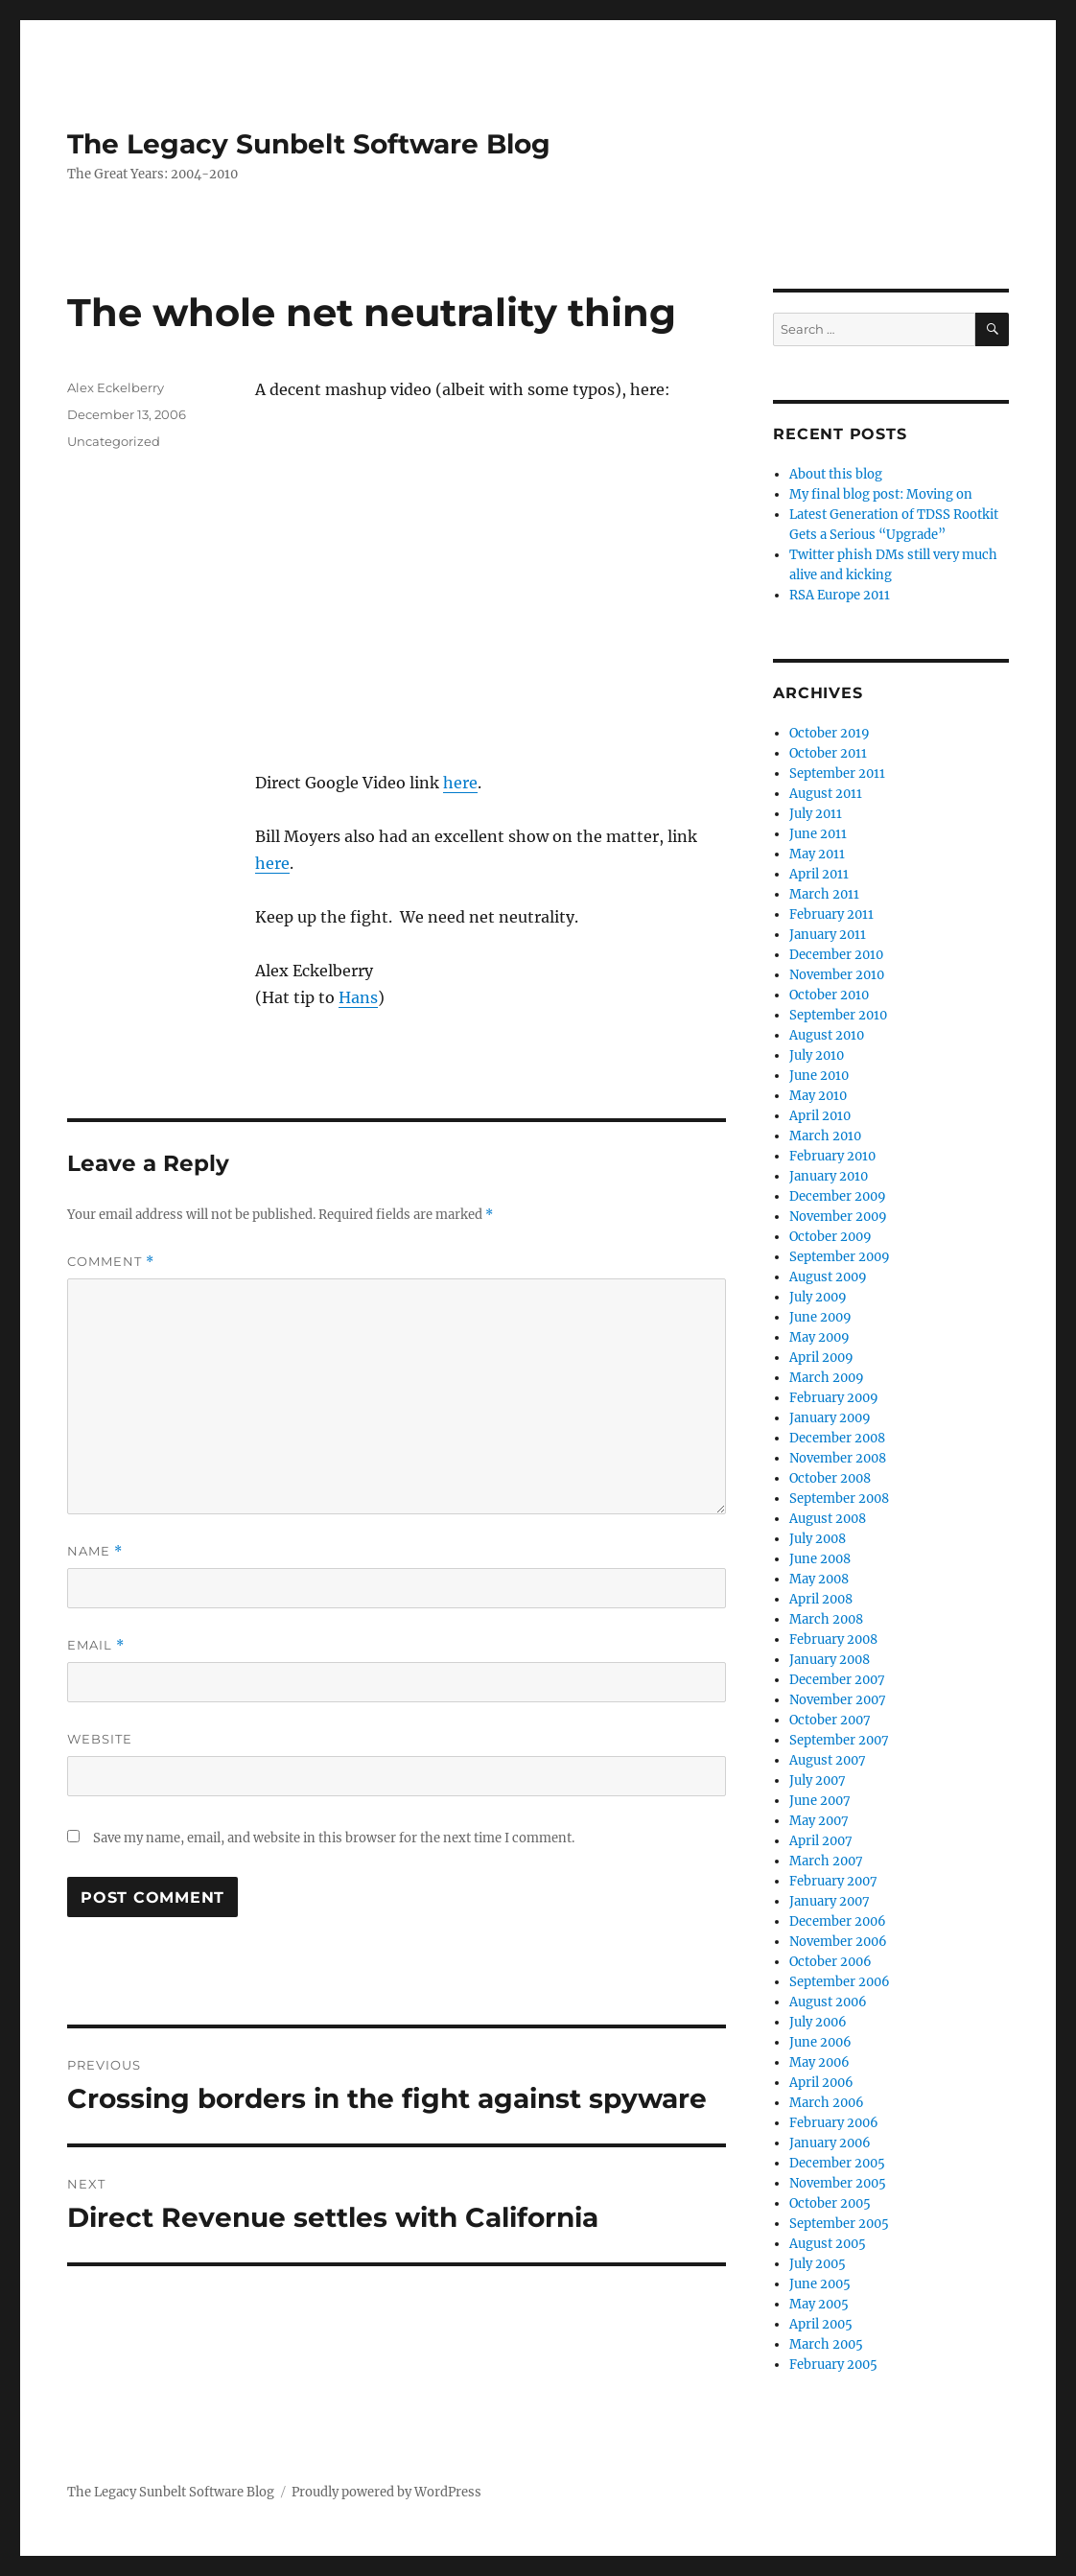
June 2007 (820, 1800)
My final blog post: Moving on (880, 494)
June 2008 (820, 1559)
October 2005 (830, 2203)
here (460, 782)
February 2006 (833, 2123)
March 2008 (826, 1619)
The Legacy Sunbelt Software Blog (308, 144)
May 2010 (818, 1096)
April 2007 (821, 1841)
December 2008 (837, 1438)
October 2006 (830, 1962)
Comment (110, 1261)
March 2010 (825, 1136)
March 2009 (826, 1378)
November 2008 (837, 1458)
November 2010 (836, 975)
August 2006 (828, 2002)
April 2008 (821, 1599)
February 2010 (832, 1156)
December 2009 (837, 1196)
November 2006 (838, 1941)
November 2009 (838, 1216)
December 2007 (837, 1680)
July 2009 (818, 1297)
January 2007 (829, 1901)
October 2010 (829, 995)
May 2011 (817, 854)
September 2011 (837, 773)
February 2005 (833, 2364)
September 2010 (838, 1015)
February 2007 (833, 1881)
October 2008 (830, 1478)
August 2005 (827, 2244)
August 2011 (825, 793)
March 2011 (824, 894)
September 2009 (839, 1257)
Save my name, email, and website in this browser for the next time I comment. (333, 1838)
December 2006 (837, 1921)
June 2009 (820, 1317)
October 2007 (830, 1720)
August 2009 (828, 1277)
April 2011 (819, 874)
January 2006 (830, 2143)
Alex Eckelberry (115, 387)
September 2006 (839, 1982)
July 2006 (818, 2022)
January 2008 (829, 1659)
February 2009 (833, 1398)
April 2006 (821, 2082)
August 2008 (827, 1518)
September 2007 (839, 1740)
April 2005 (821, 2324)
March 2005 (826, 2344)
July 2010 (816, 1055)
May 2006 (819, 2062)
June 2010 (819, 1075)
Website (99, 1738)
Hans (358, 997)
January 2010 (828, 1176)
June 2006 (820, 2042)
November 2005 (837, 2183)
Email (96, 1645)
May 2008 (819, 1579)
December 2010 (836, 955)
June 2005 (820, 2284)
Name (95, 1551)
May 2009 (819, 1337)
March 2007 (826, 1861)
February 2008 (833, 1639)
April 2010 (820, 1116)
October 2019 (829, 733)
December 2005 (837, 2163)
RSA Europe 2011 (839, 595)
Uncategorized (113, 441)
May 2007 (819, 1821)
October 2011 (828, 753)
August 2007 (827, 1760)
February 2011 (831, 914)
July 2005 (817, 2264)
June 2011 (818, 834)
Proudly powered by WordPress (386, 2492)
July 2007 (817, 1780)
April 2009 (821, 1357)
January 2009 (830, 1418)
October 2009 (830, 1237)
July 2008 (817, 1539)
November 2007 (837, 1700)
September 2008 (839, 1498)
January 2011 (827, 934)
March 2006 (826, 2103)
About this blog (835, 474)
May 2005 (819, 2304)
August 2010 (826, 1035)
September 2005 (839, 2223)
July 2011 (815, 814)
